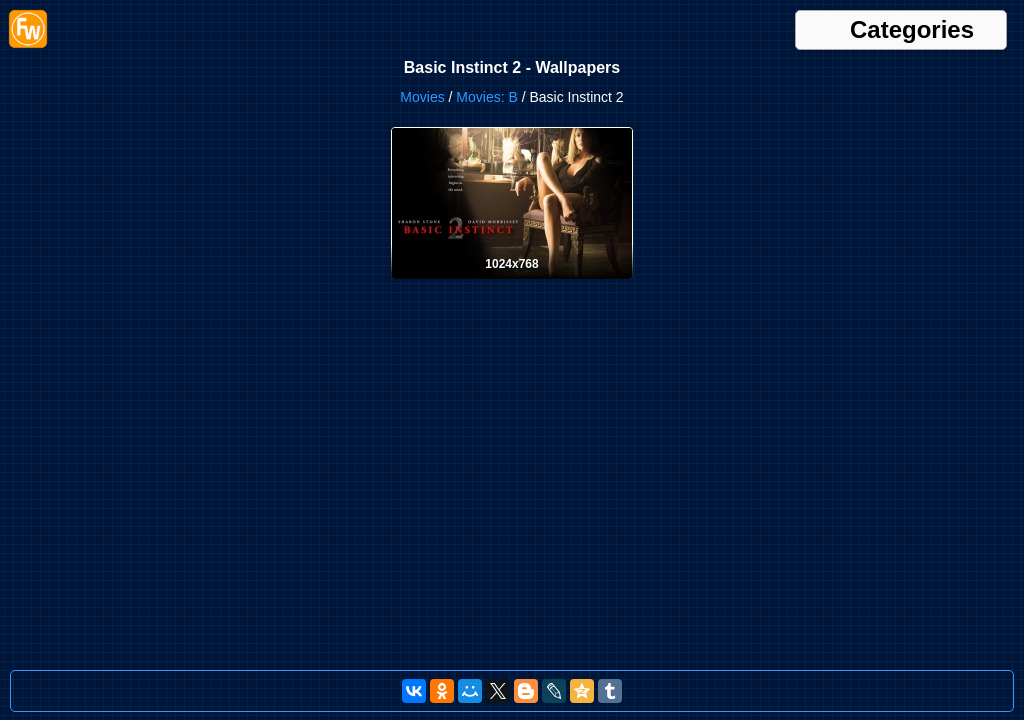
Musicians (826, 40)
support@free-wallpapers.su (946, 694)
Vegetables (505, 58)
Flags (233, 40)
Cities (763, 21)
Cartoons (691, 21)
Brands (615, 21)
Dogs (977, 21)
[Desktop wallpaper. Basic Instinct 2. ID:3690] (512, 310)
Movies (741, 40)
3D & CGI (232, 21)
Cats (732, 21)
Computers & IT (868, 21)
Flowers (273, 40)
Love (560, 40)
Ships (912, 40)
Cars (650, 21)
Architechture (490, 21)
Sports (986, 40)
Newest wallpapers (152, 21)
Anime (434, 21)
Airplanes (341, 21)
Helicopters (422, 40)
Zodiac (691, 58)
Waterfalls (642, 58)
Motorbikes (689, 40)
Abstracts (287, 21)
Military (597, 40)
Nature (875, 40)
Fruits (344, 40)
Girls (375, 40)
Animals (391, 21)
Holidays (479, 40)
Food (311, 40)
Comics (802, 21)
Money (638, 40)
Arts (539, 21)
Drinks (106, 40)
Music (779, 40)
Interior (524, 40)
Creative (936, 21)
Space (948, 40)
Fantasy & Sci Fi (170, 40)
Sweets (403, 58)
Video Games (576, 58)
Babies (573, 21)
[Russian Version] (688, 694)
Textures (449, 58)
